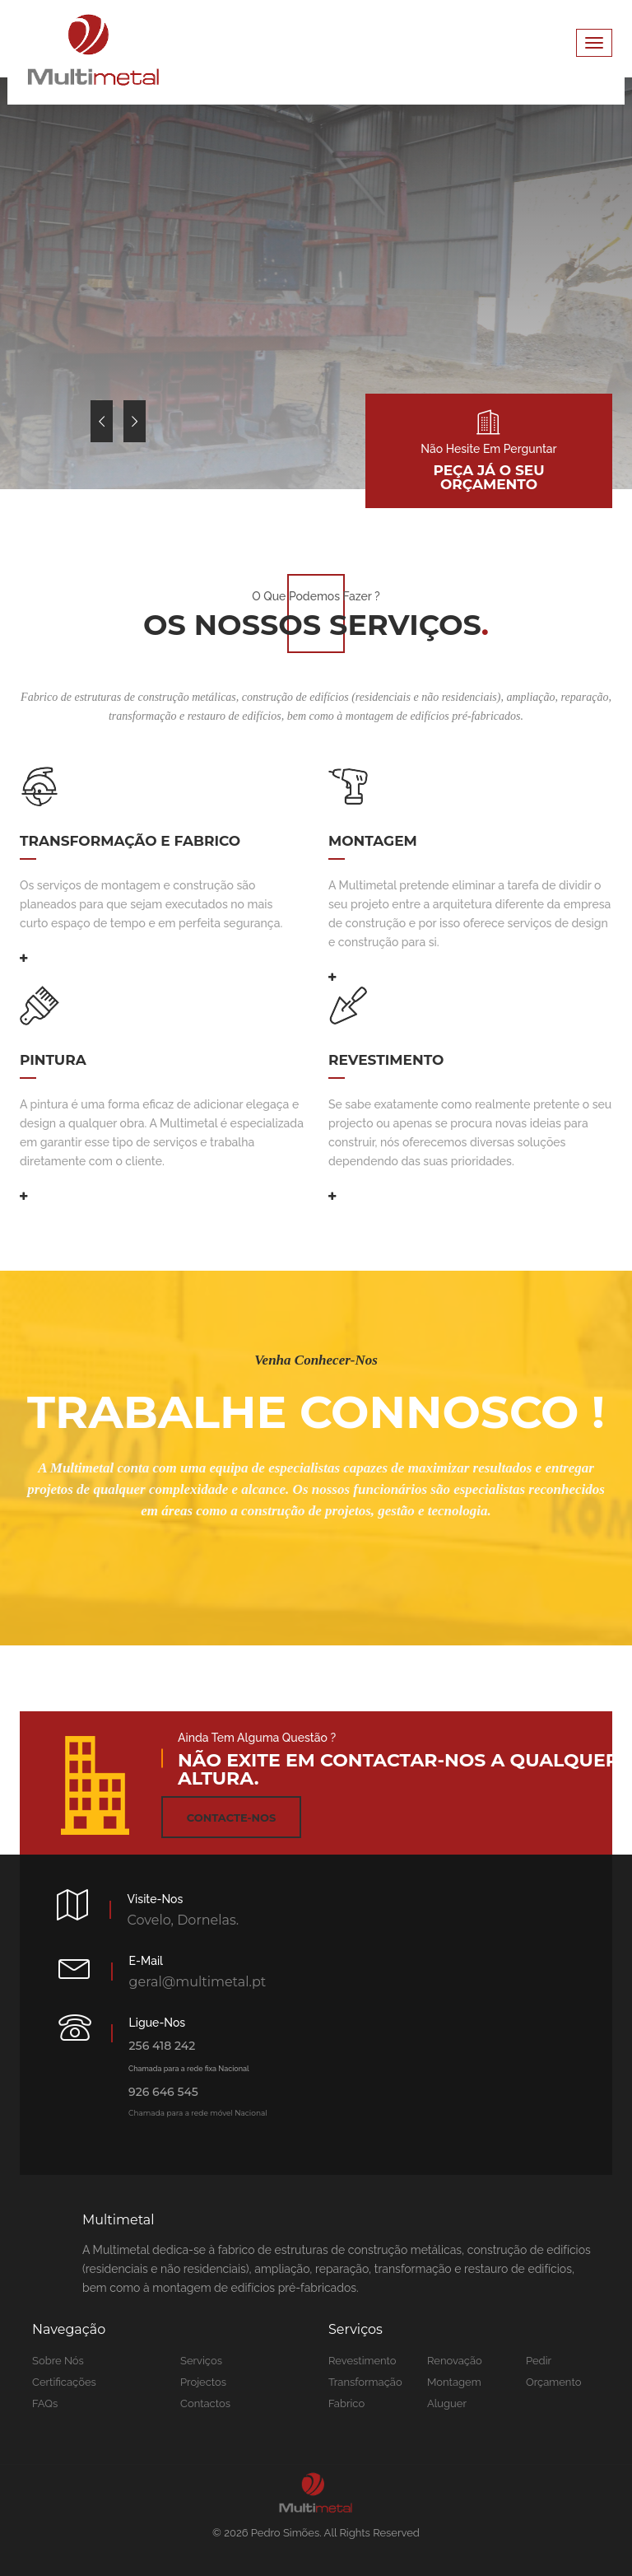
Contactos (205, 2403)
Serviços (201, 2360)
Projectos (203, 2382)
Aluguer (447, 2403)
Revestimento (362, 2360)
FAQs (45, 2403)
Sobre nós (58, 2360)
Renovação (454, 2360)
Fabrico (346, 2403)
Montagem (454, 2382)
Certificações (64, 2382)
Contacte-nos (231, 1817)
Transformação (365, 2382)
